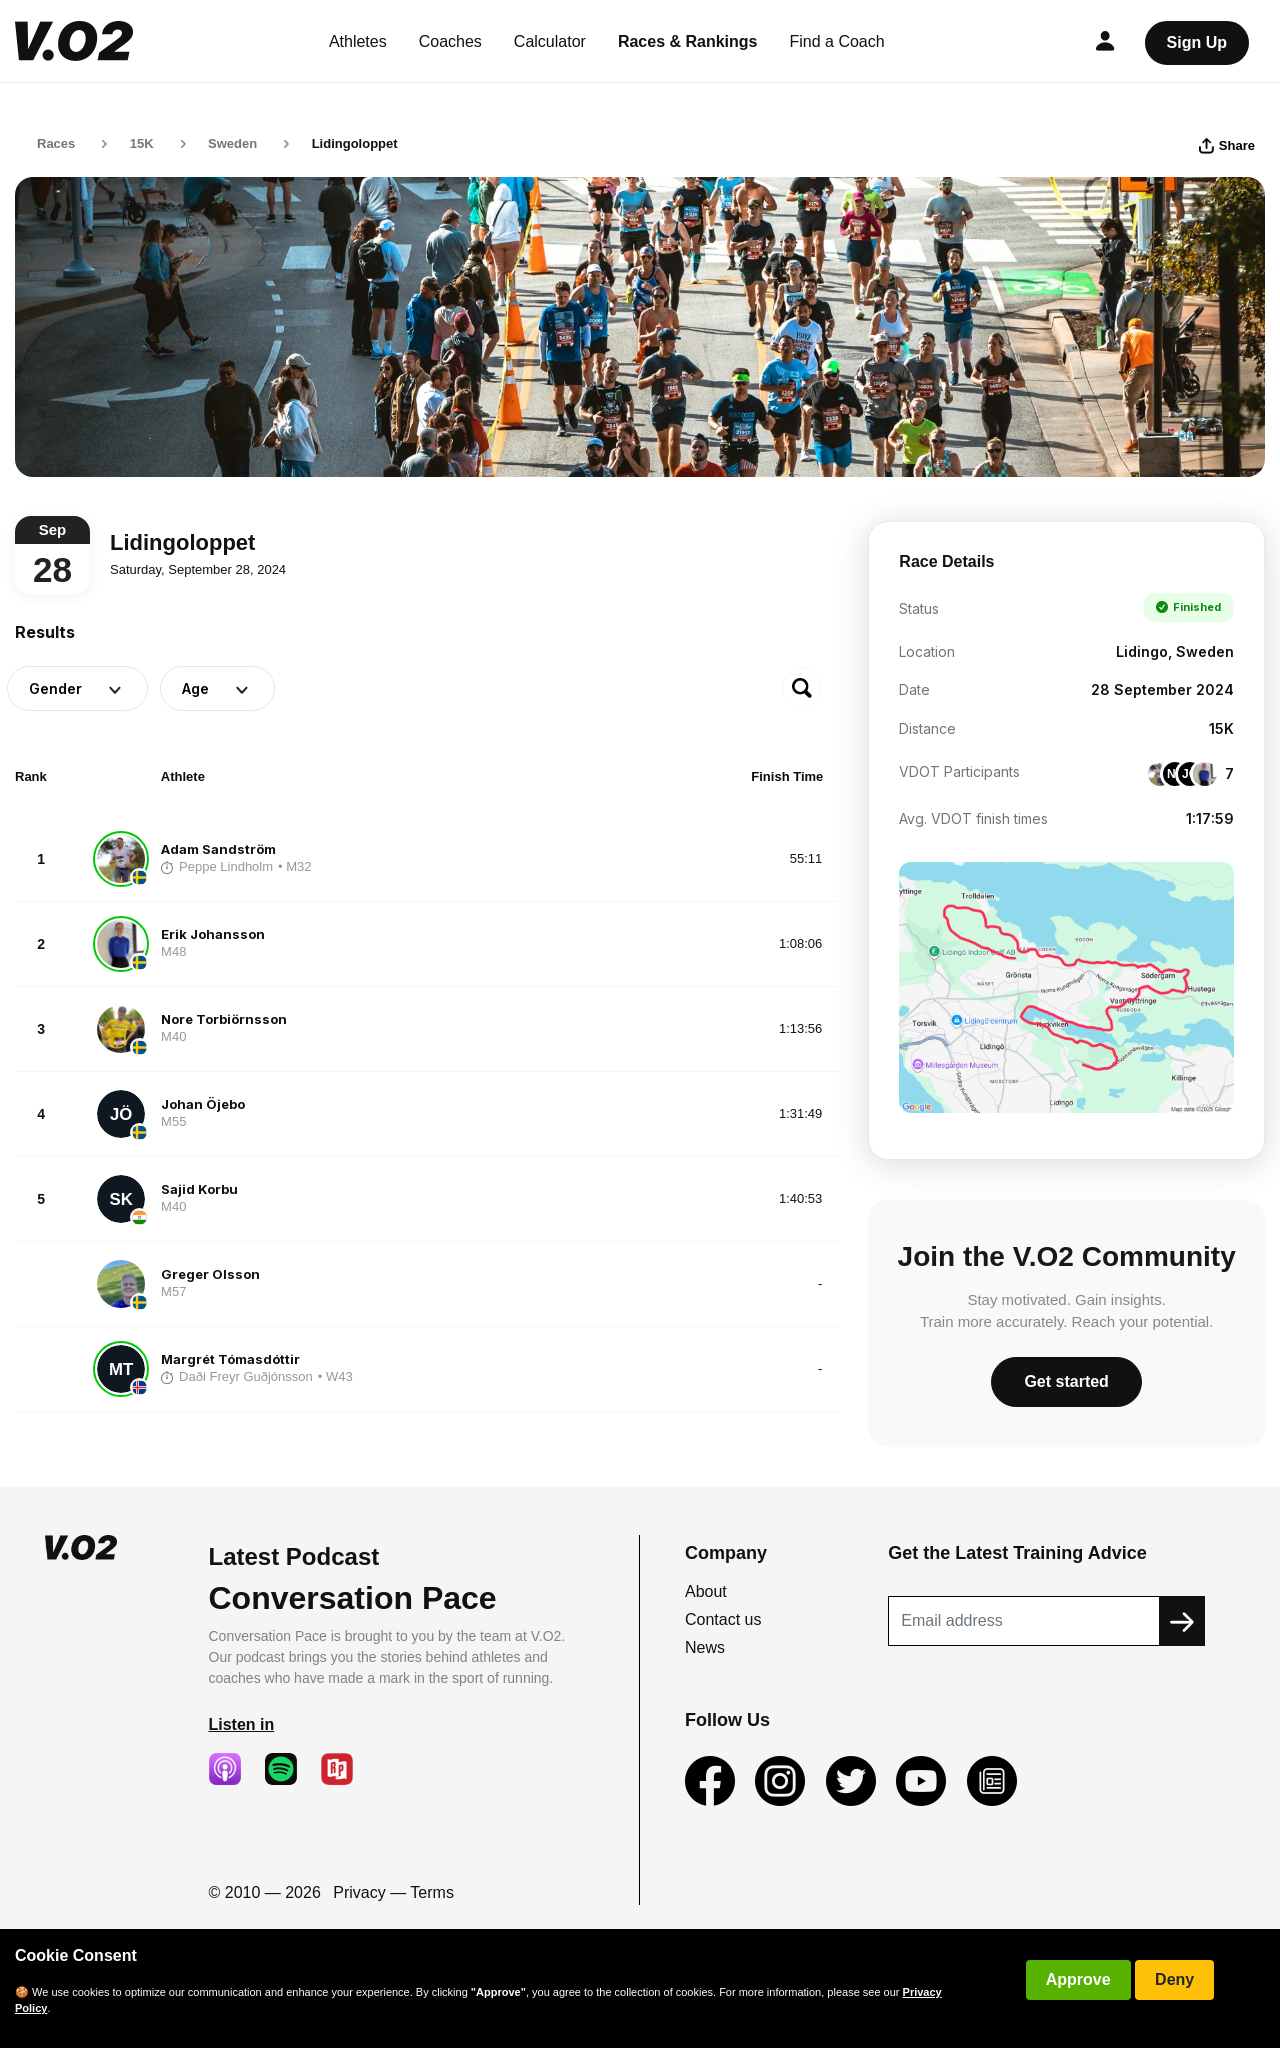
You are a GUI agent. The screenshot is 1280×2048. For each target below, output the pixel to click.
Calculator (550, 41)
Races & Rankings (688, 41)
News (705, 1647)
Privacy (359, 1892)
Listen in (242, 1724)
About (706, 1591)
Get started (1066, 1381)
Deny (1174, 1979)
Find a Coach (837, 41)
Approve (1078, 1979)
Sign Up (1197, 42)
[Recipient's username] (1024, 1621)
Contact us (723, 1619)
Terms (432, 1892)
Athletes (358, 41)
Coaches (450, 41)
